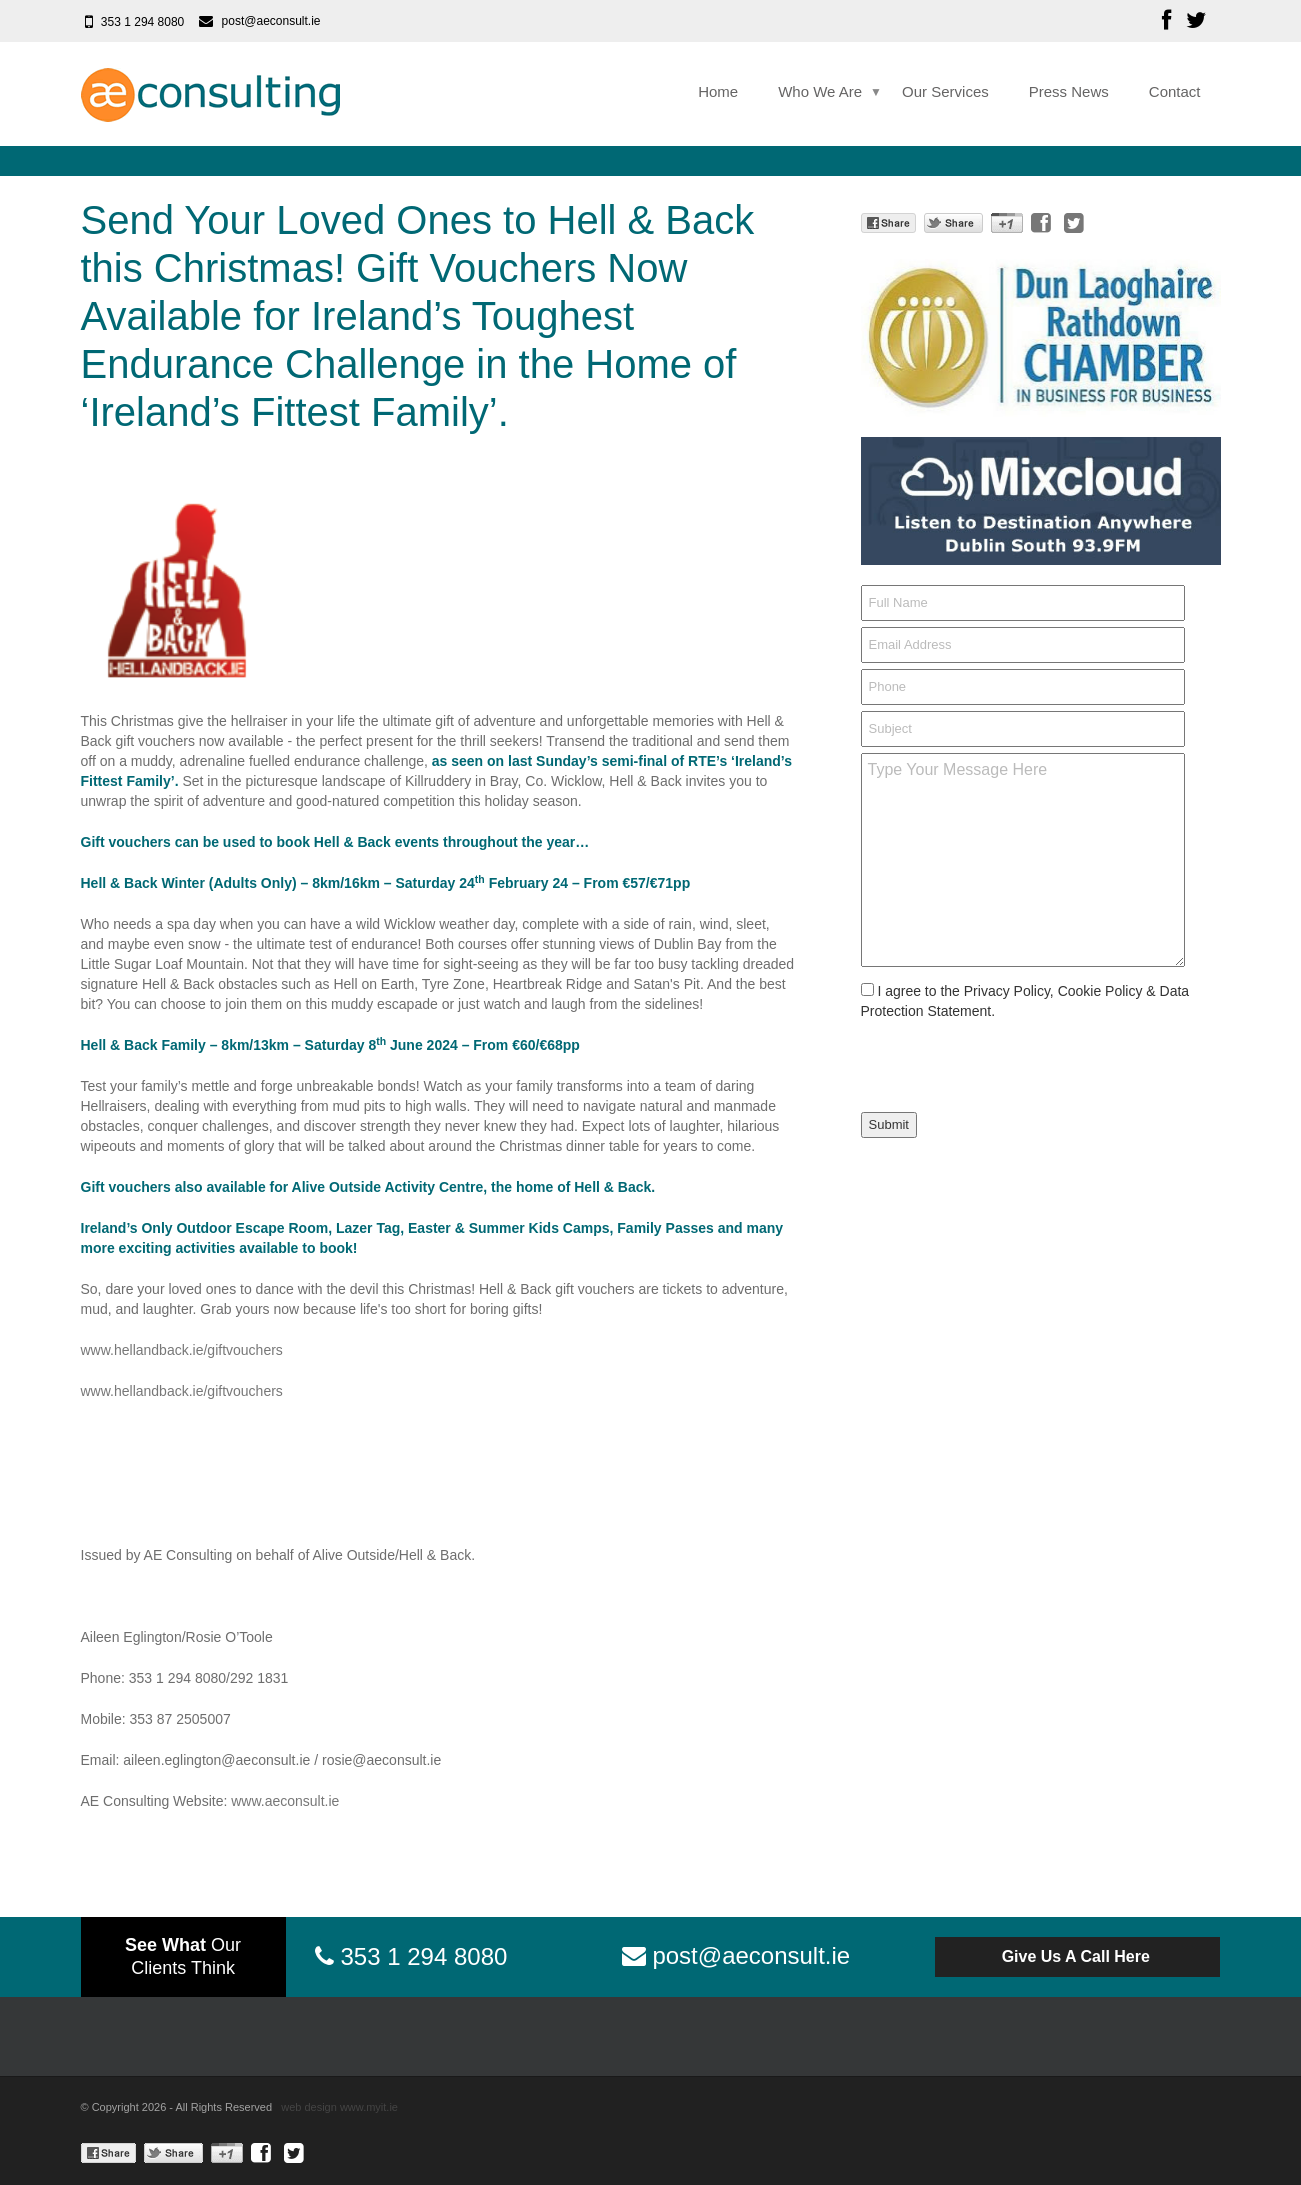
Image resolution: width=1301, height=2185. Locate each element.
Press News (1069, 91)
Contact (1175, 91)
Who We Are (820, 91)
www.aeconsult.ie (285, 1801)
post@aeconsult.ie (271, 21)
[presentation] (990, 1060)
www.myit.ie (369, 2107)
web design (309, 2107)
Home (718, 91)
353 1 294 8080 (142, 22)
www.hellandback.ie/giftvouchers (182, 1350)
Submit (889, 1124)
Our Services (945, 91)
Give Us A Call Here (1078, 1956)
